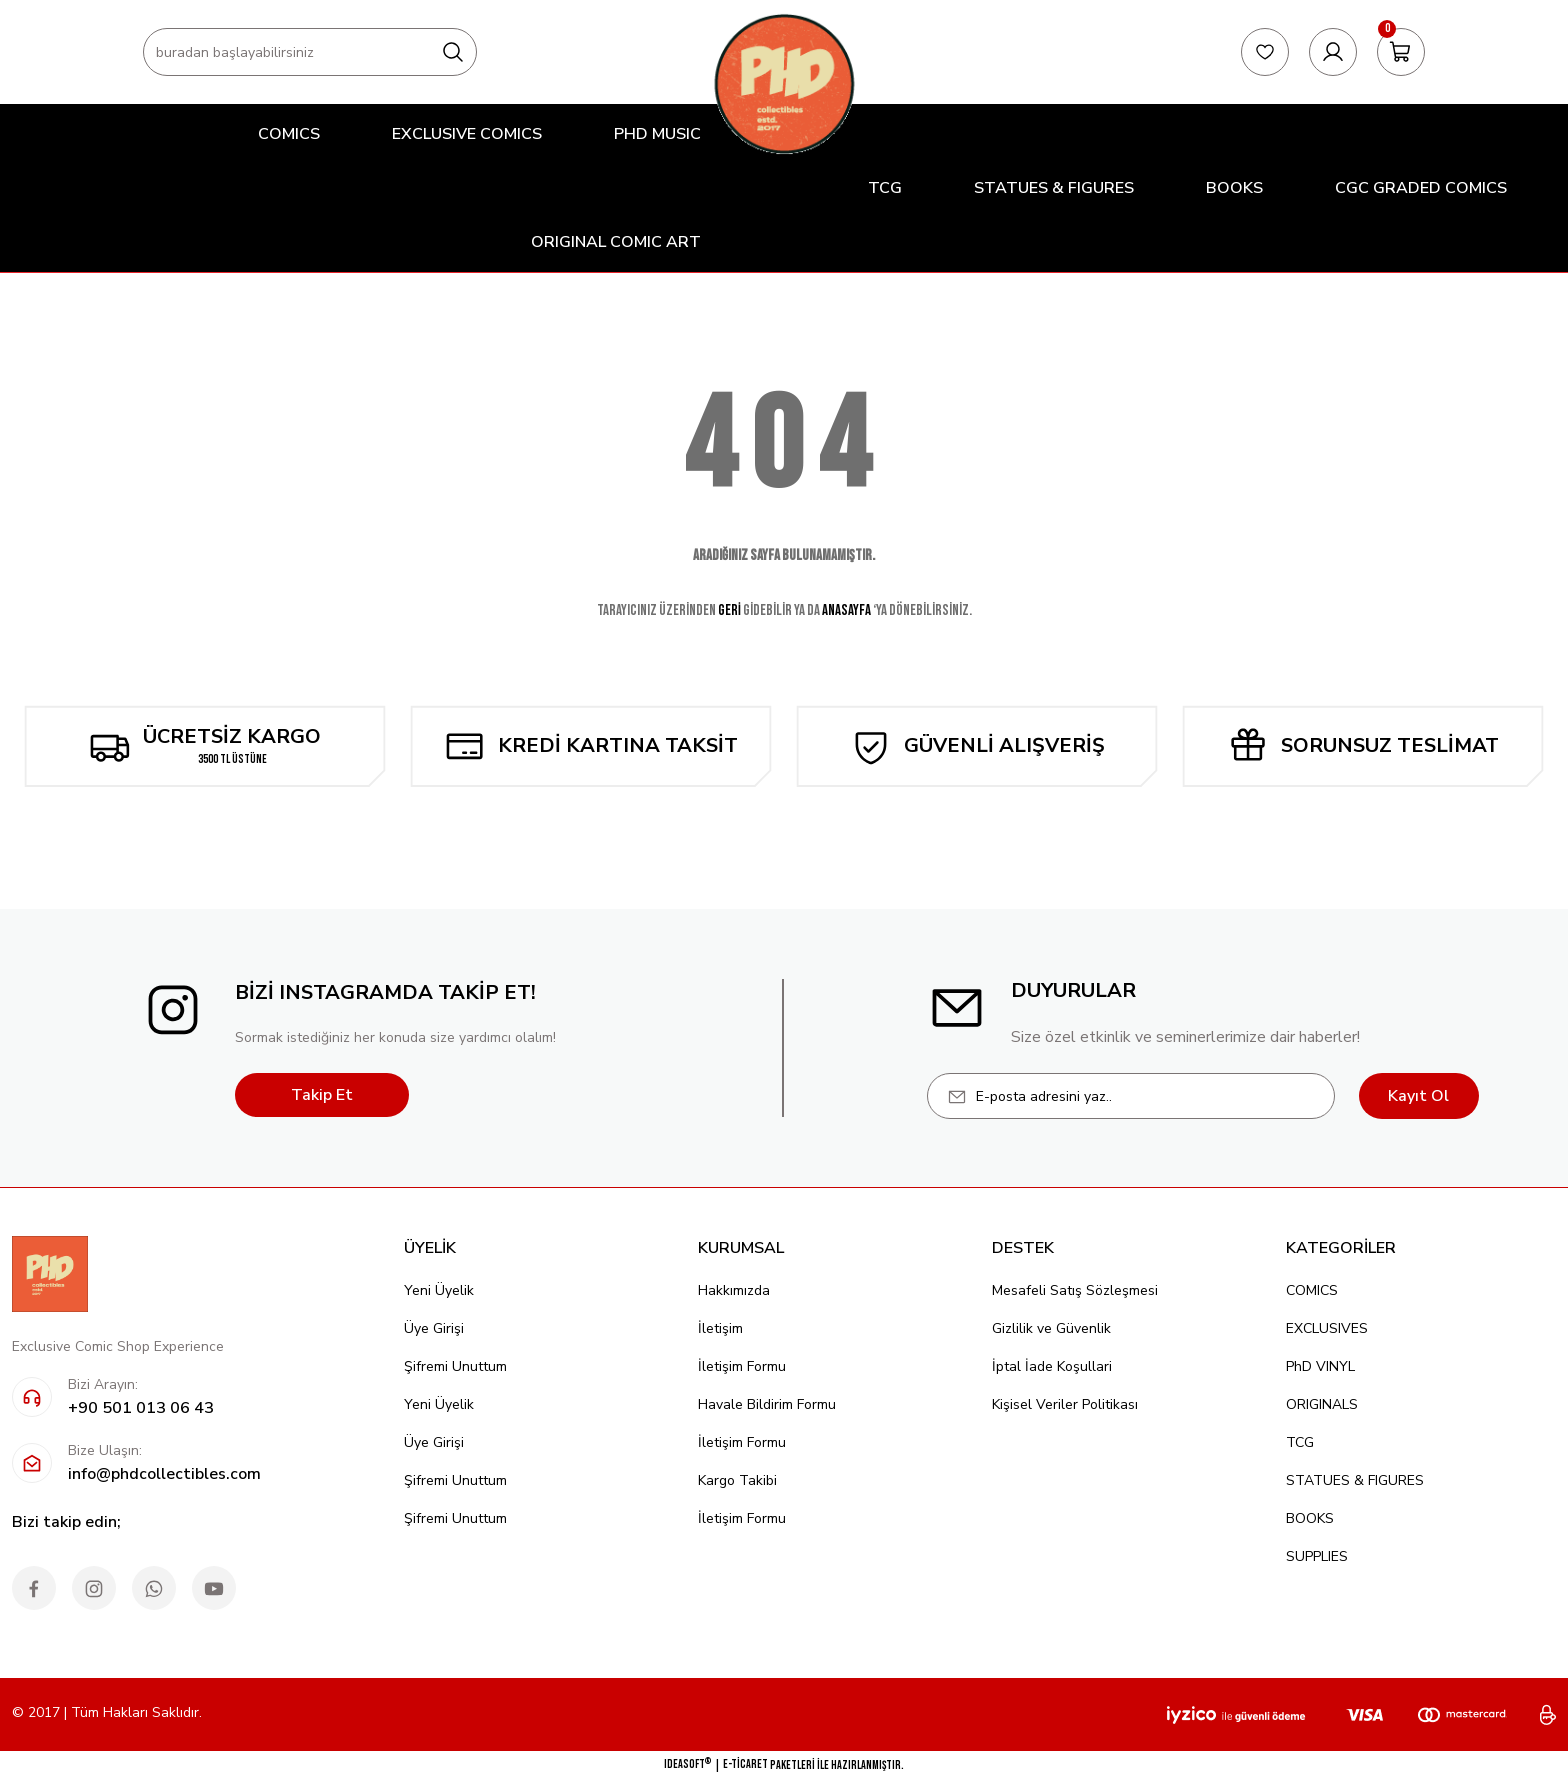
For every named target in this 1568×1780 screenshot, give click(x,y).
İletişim (720, 1328)
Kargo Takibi (737, 1480)
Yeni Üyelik (439, 1290)
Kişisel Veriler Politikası (1065, 1404)
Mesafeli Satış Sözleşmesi (1075, 1290)
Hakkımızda (734, 1290)
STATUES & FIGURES (1355, 1480)
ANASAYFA (846, 610)
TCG (1300, 1442)
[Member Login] (1333, 52)
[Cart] (1401, 52)
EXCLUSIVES (1327, 1328)
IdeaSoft (687, 1764)
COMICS (1312, 1290)
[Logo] (783, 83)
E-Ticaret (745, 1764)
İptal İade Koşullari (1052, 1366)
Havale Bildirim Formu (767, 1404)
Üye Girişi (434, 1328)
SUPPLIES (1317, 1556)
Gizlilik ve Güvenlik (1051, 1328)
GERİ (729, 610)
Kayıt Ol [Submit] (1418, 1096)
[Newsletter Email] (1131, 1096)
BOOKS (1310, 1518)
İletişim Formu (742, 1366)
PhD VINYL (1320, 1366)
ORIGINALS (1322, 1404)
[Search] (310, 52)
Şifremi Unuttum (455, 1366)
